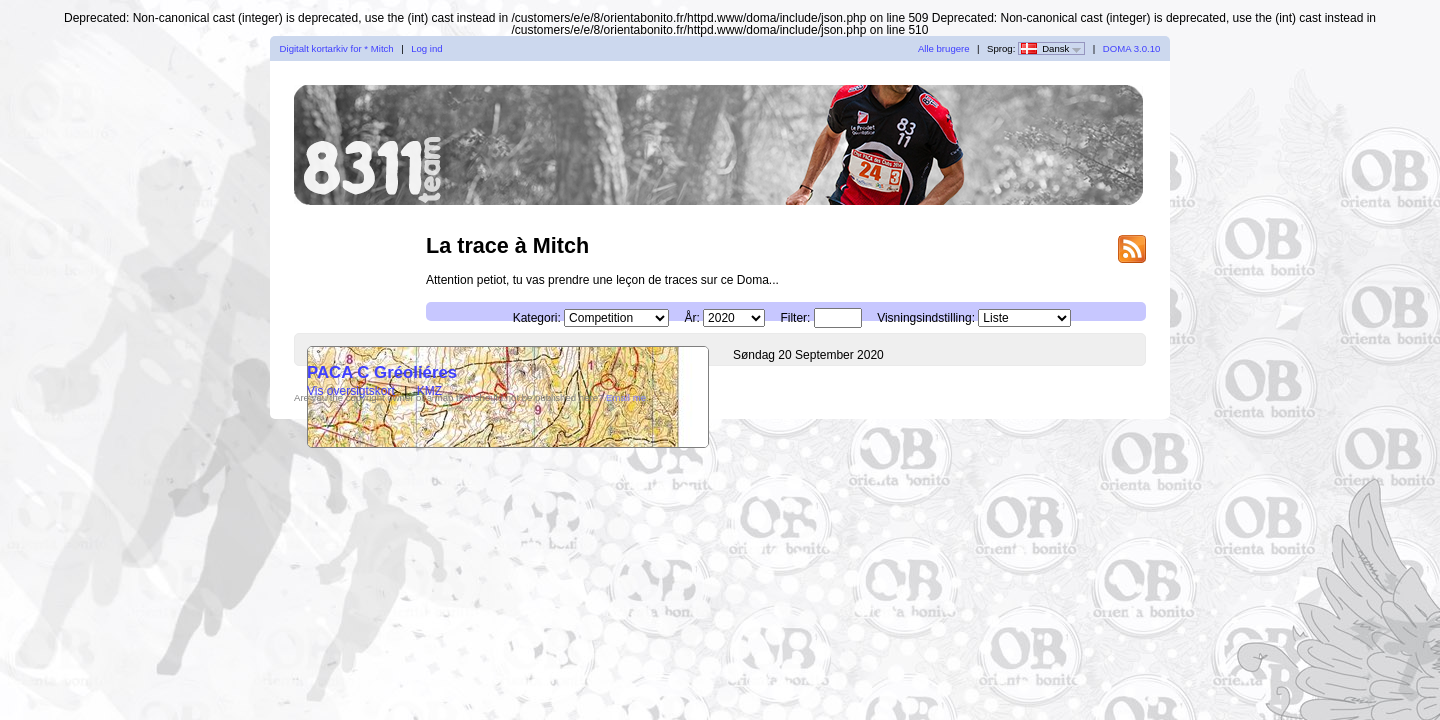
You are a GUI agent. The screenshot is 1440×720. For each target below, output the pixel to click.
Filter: (795, 318)
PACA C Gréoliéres (382, 372)
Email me (626, 397)
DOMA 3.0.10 (1132, 48)
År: (691, 318)
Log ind (426, 48)
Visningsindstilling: (926, 318)
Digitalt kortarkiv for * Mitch (337, 48)
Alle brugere (944, 48)
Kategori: (537, 318)
